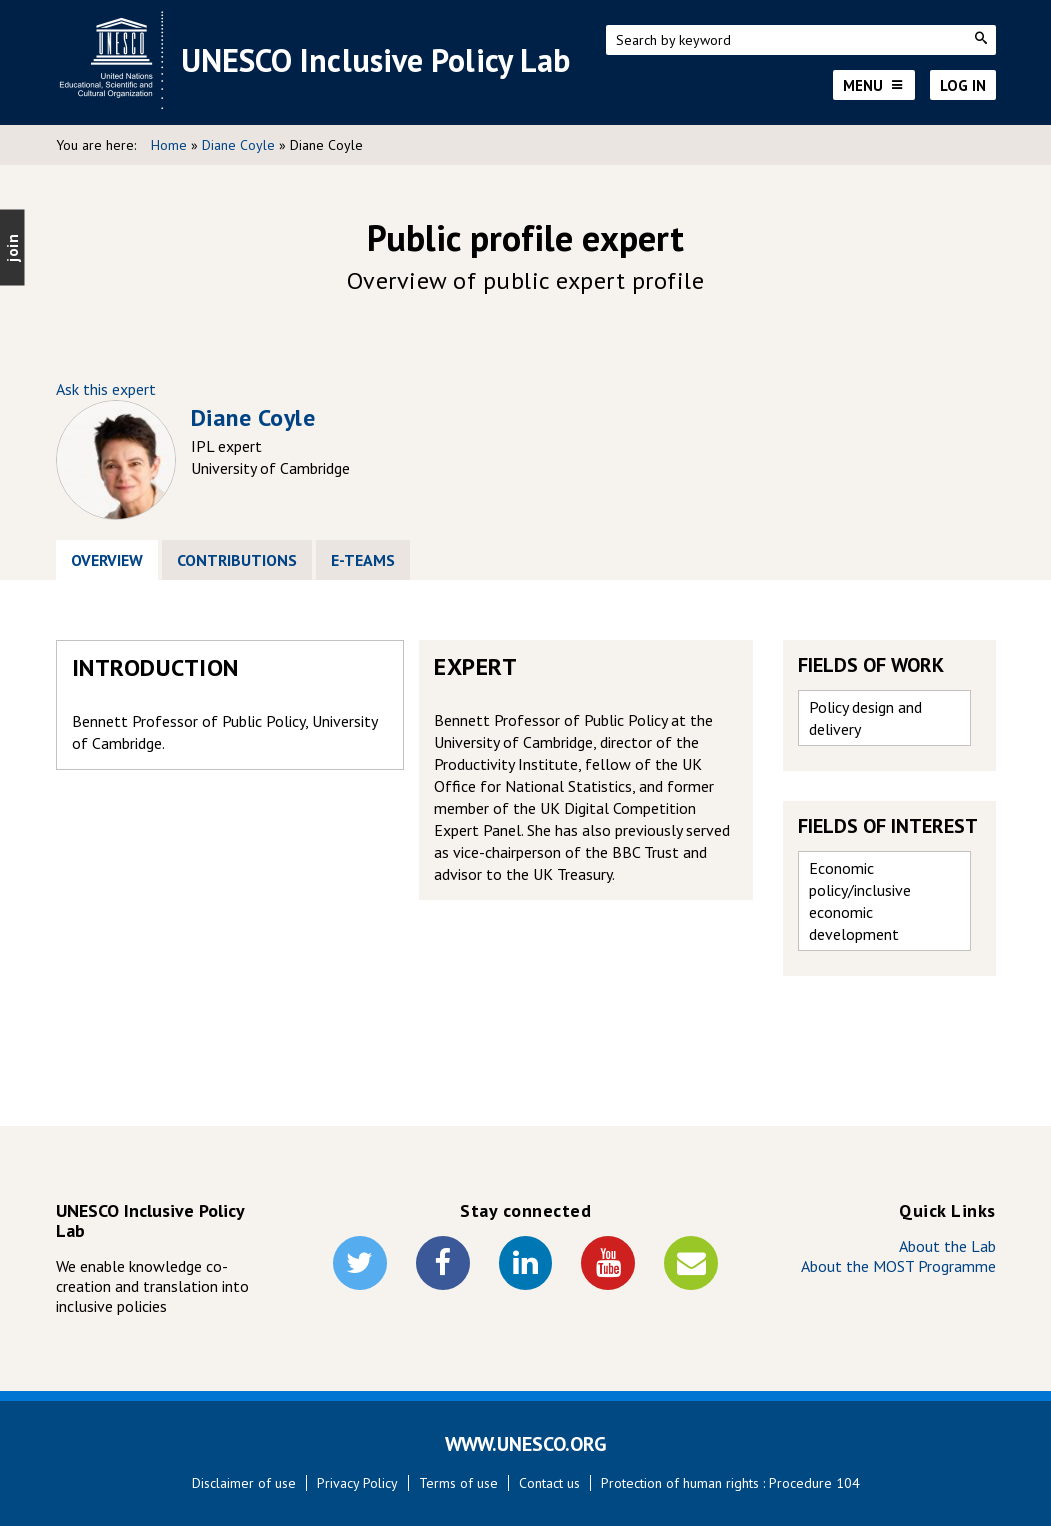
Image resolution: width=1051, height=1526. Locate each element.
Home (169, 145)
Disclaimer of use (244, 1483)
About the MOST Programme (898, 1266)
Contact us (549, 1483)
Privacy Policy (357, 1483)
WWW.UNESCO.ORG (526, 1444)
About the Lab (947, 1246)
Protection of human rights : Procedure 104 (730, 1483)
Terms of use (458, 1483)
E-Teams (363, 560)
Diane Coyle (238, 145)
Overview (114, 560)
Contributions (237, 560)
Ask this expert (106, 389)
